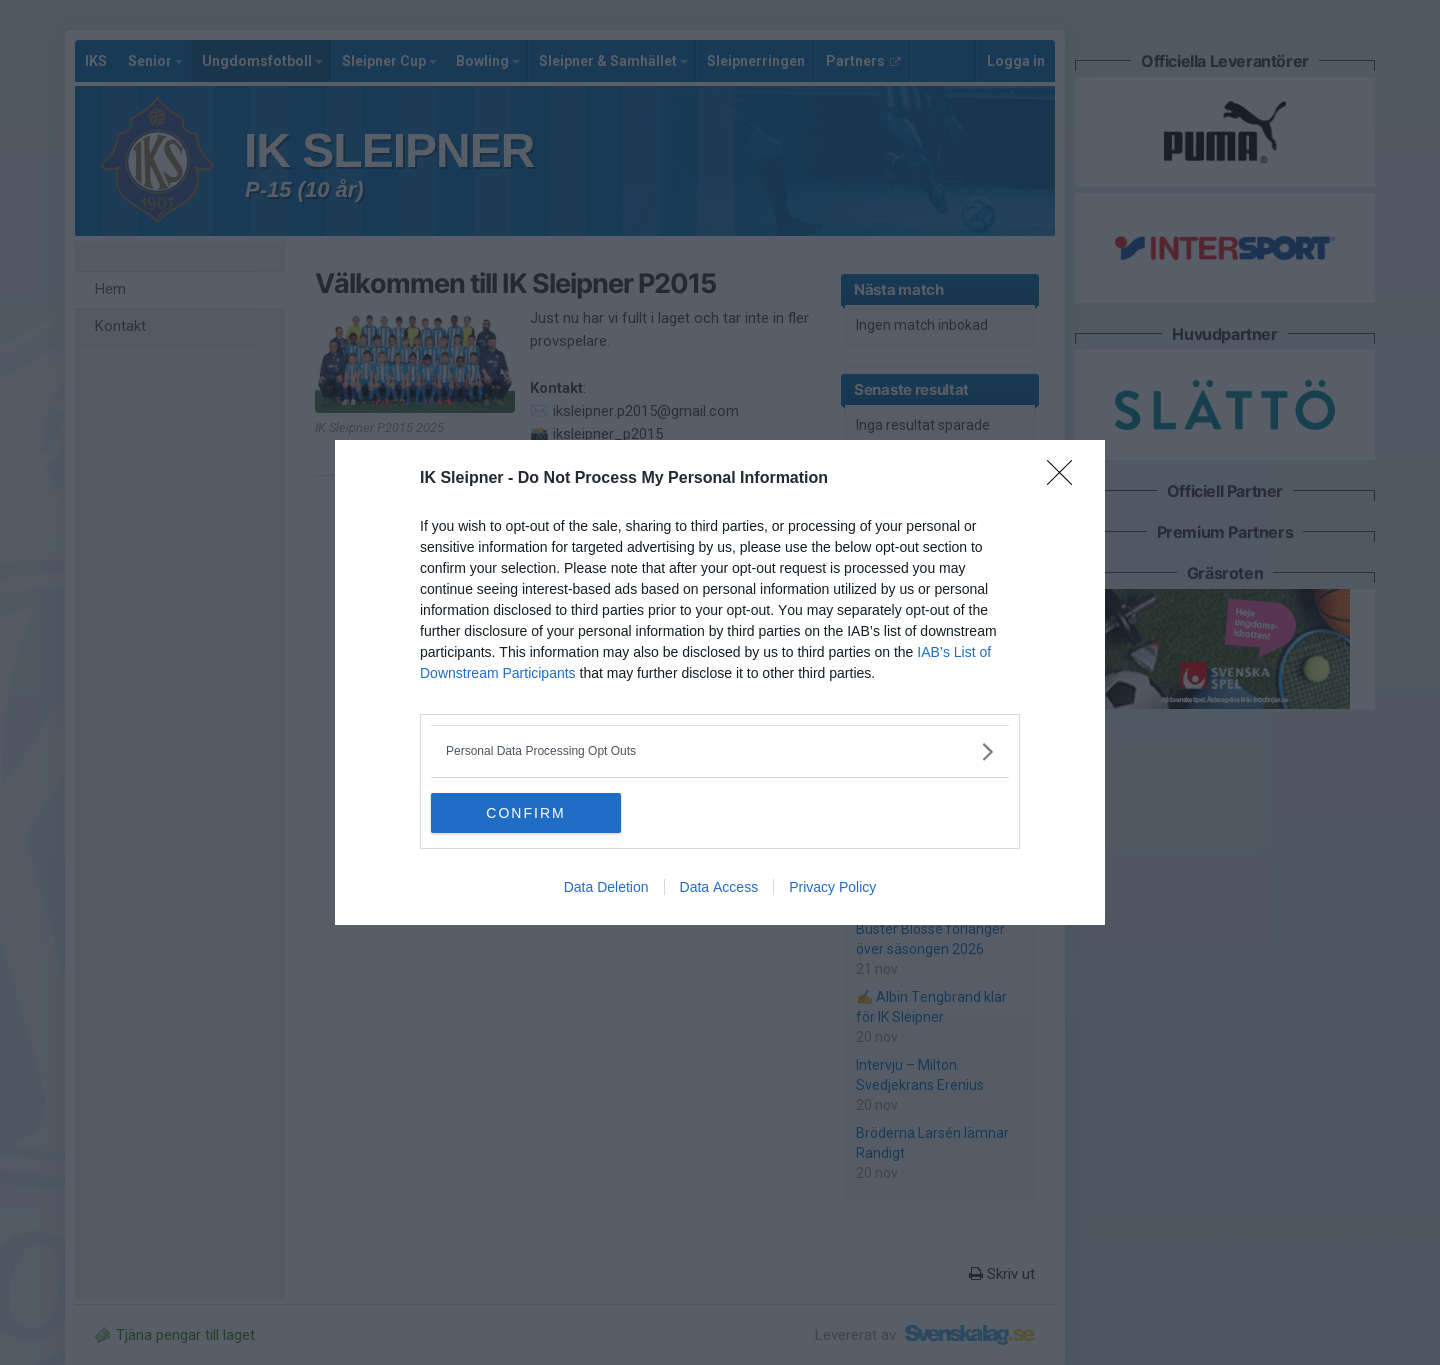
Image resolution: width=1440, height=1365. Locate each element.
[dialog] (720, 682)
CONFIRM (525, 812)
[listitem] (720, 751)
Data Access (719, 887)
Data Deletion (606, 887)
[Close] (1066, 479)
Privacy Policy (832, 887)
